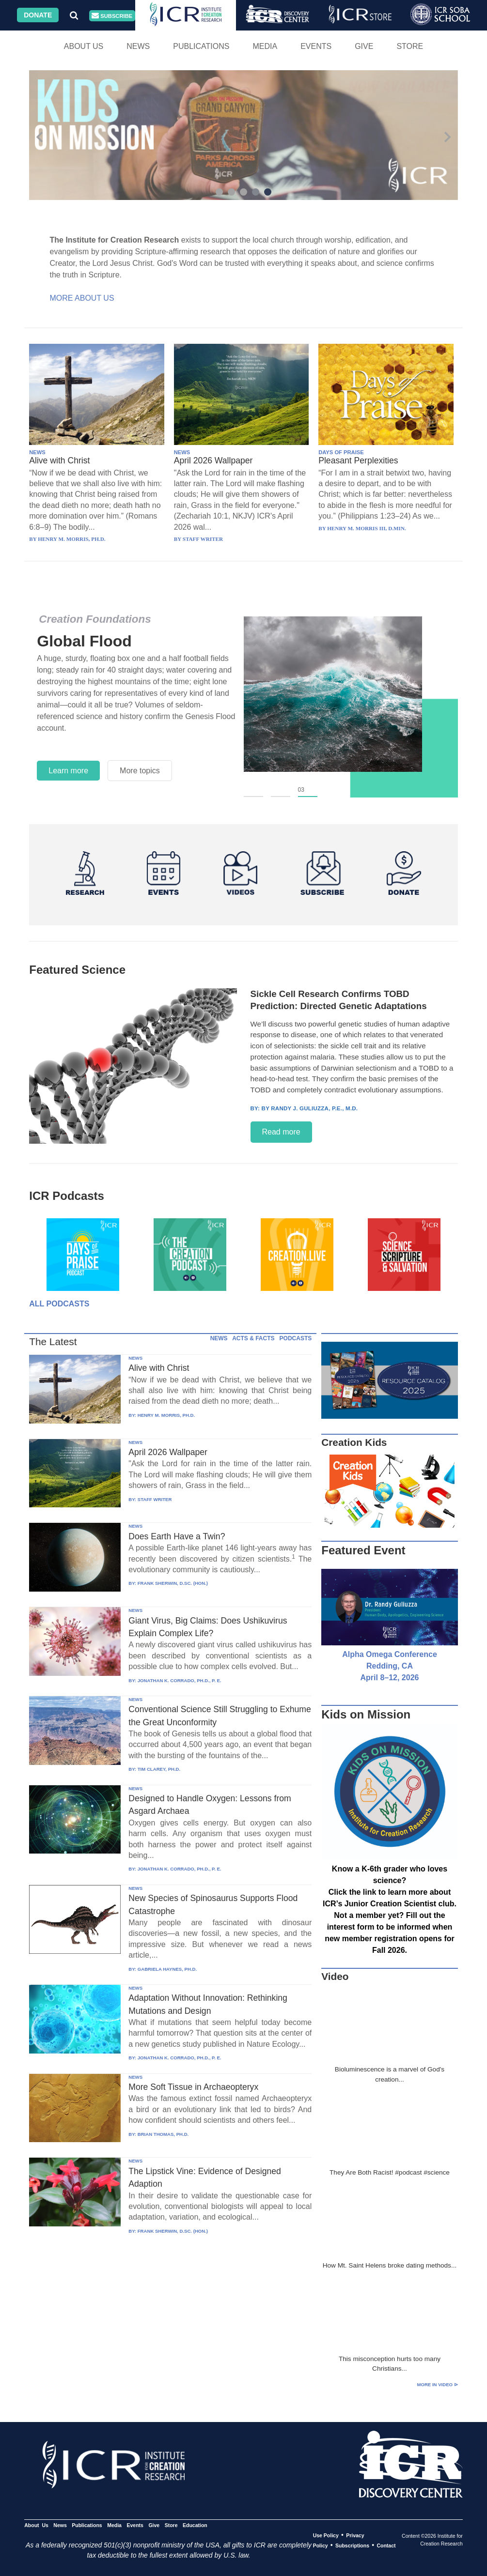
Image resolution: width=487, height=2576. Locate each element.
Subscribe (112, 15)
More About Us (82, 298)
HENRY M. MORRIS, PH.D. (166, 1415)
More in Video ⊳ (437, 2384)
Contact (386, 2545)
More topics (140, 771)
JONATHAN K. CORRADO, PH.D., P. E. (179, 1680)
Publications (201, 46)
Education (195, 2525)
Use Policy (326, 2535)
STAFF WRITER (155, 1499)
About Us (84, 46)
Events (315, 46)
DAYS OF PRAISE (340, 452)
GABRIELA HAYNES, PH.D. (167, 1969)
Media (264, 46)
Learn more (68, 771)
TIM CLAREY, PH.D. (159, 1769)
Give (364, 46)
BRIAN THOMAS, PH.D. (163, 2134)
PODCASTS (296, 1338)
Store (409, 46)
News (138, 46)
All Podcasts (59, 1304)
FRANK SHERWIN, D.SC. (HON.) (173, 1583)
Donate (38, 15)
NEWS (37, 452)
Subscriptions (352, 2545)
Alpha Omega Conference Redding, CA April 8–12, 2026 (389, 1666)
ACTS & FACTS (253, 1338)
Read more (281, 1132)
